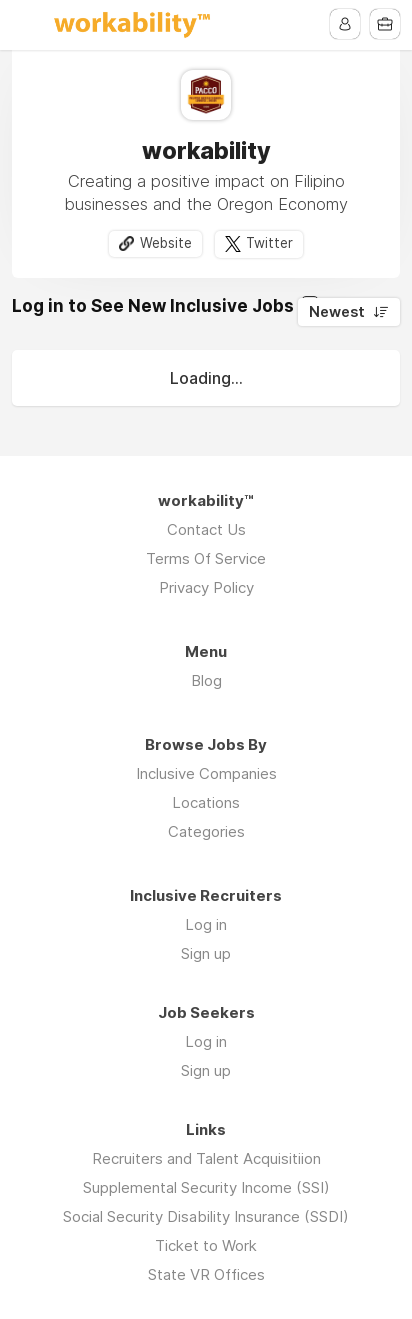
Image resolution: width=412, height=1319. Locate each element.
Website (166, 243)
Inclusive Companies (206, 773)
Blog (206, 680)
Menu (27, 25)
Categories (206, 831)
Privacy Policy (206, 587)
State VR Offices (206, 1274)
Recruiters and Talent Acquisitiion (206, 1158)
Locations (206, 802)
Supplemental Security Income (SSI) (206, 1187)
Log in (206, 924)
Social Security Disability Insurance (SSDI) (206, 1216)
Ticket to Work (206, 1245)
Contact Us (206, 529)
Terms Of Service (206, 558)
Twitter (269, 243)
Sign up (206, 953)
